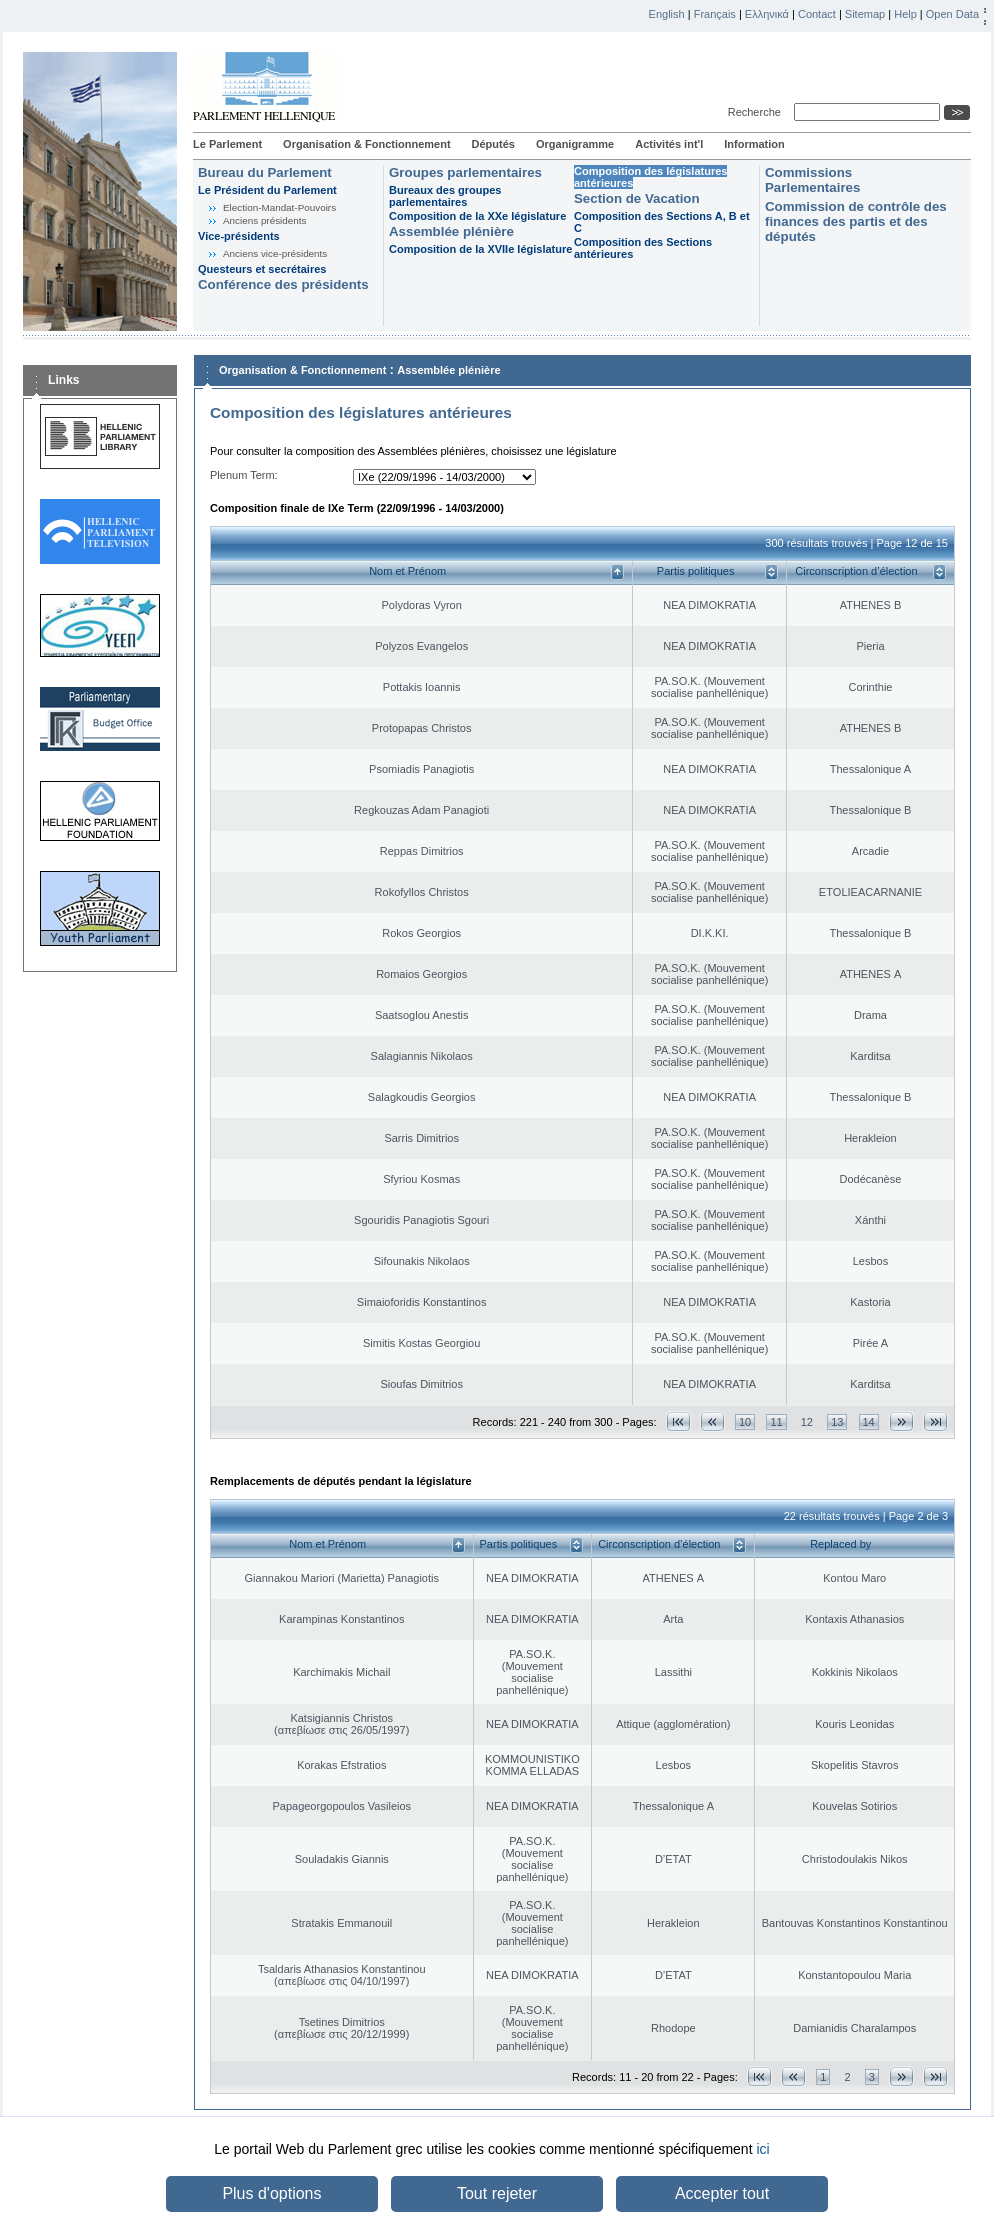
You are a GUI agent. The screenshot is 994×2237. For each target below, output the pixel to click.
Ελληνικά (767, 14)
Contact (817, 14)
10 (745, 1422)
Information (754, 144)
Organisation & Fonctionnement (366, 144)
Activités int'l (669, 144)
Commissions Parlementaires (812, 180)
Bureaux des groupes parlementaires (445, 196)
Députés (493, 144)
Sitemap (865, 14)
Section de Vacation (637, 198)
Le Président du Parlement (267, 190)
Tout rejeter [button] (497, 2193)
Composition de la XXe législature (477, 216)
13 (837, 1422)
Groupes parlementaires (465, 172)
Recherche (757, 112)
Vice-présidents (239, 236)
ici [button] (762, 2149)
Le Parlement (227, 144)
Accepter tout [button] (722, 2193)
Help (905, 14)
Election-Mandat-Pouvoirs (279, 207)
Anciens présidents (264, 220)
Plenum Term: (244, 475)
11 (776, 1422)
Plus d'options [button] (271, 2193)
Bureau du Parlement (265, 172)
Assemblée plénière (451, 231)
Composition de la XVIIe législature (480, 249)
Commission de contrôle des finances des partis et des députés (856, 221)
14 (869, 1422)
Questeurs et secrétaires (262, 269)
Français (715, 14)
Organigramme (575, 144)
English (667, 14)
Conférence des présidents (283, 284)
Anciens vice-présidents (275, 253)
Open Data (952, 14)
